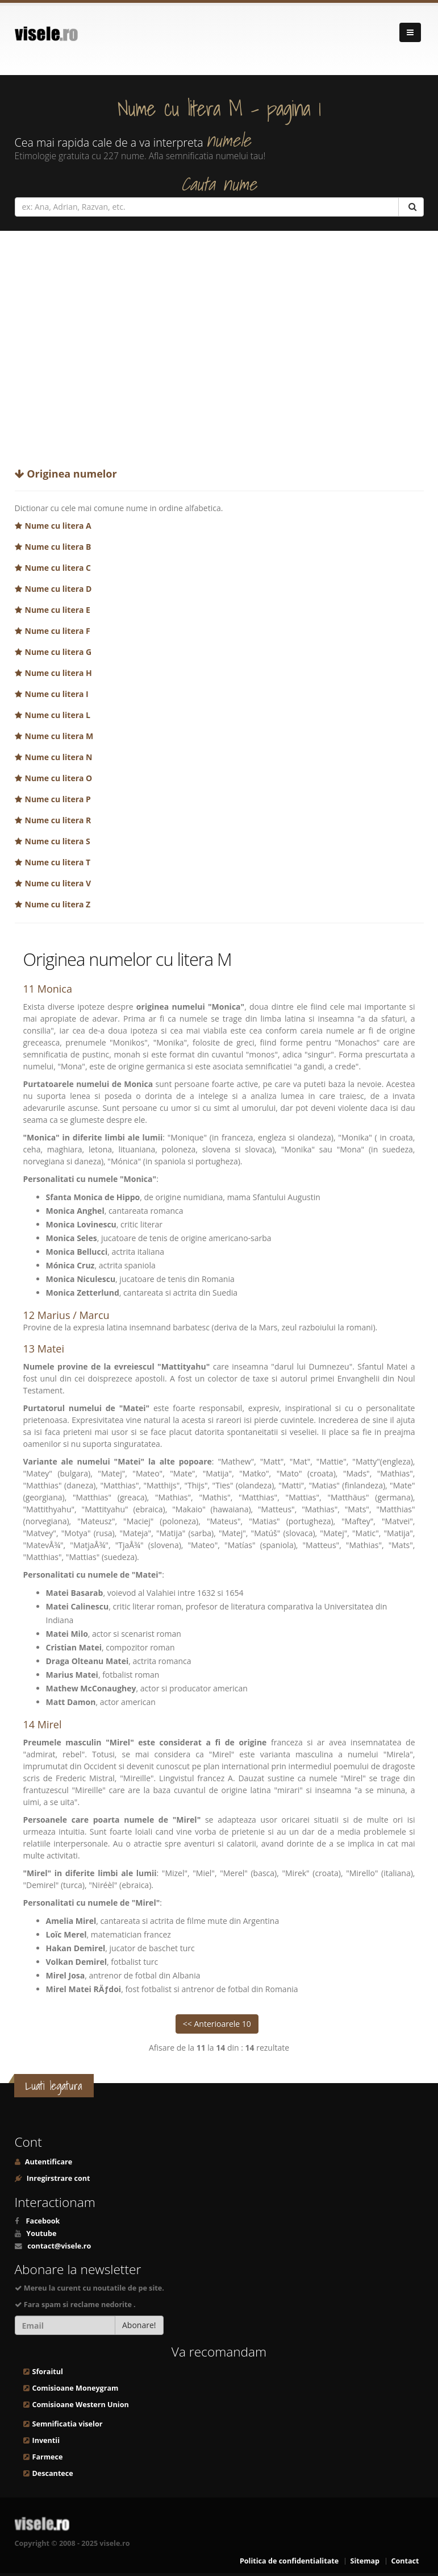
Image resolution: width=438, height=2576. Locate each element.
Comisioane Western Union (80, 2404)
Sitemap (364, 2561)
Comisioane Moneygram (75, 2388)
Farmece (47, 2457)
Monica (54, 988)
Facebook (43, 2221)
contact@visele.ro (59, 2246)
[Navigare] (410, 32)
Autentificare (48, 2162)
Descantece (52, 2473)
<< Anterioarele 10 (217, 2023)
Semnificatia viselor (67, 2424)
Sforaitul (47, 2371)
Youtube (41, 2233)
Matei (50, 1348)
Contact (405, 2561)
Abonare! (139, 2325)
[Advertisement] (219, 344)
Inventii (46, 2440)
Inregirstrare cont (57, 2178)
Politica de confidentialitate (289, 2561)
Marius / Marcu (73, 1315)
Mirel (49, 1724)
